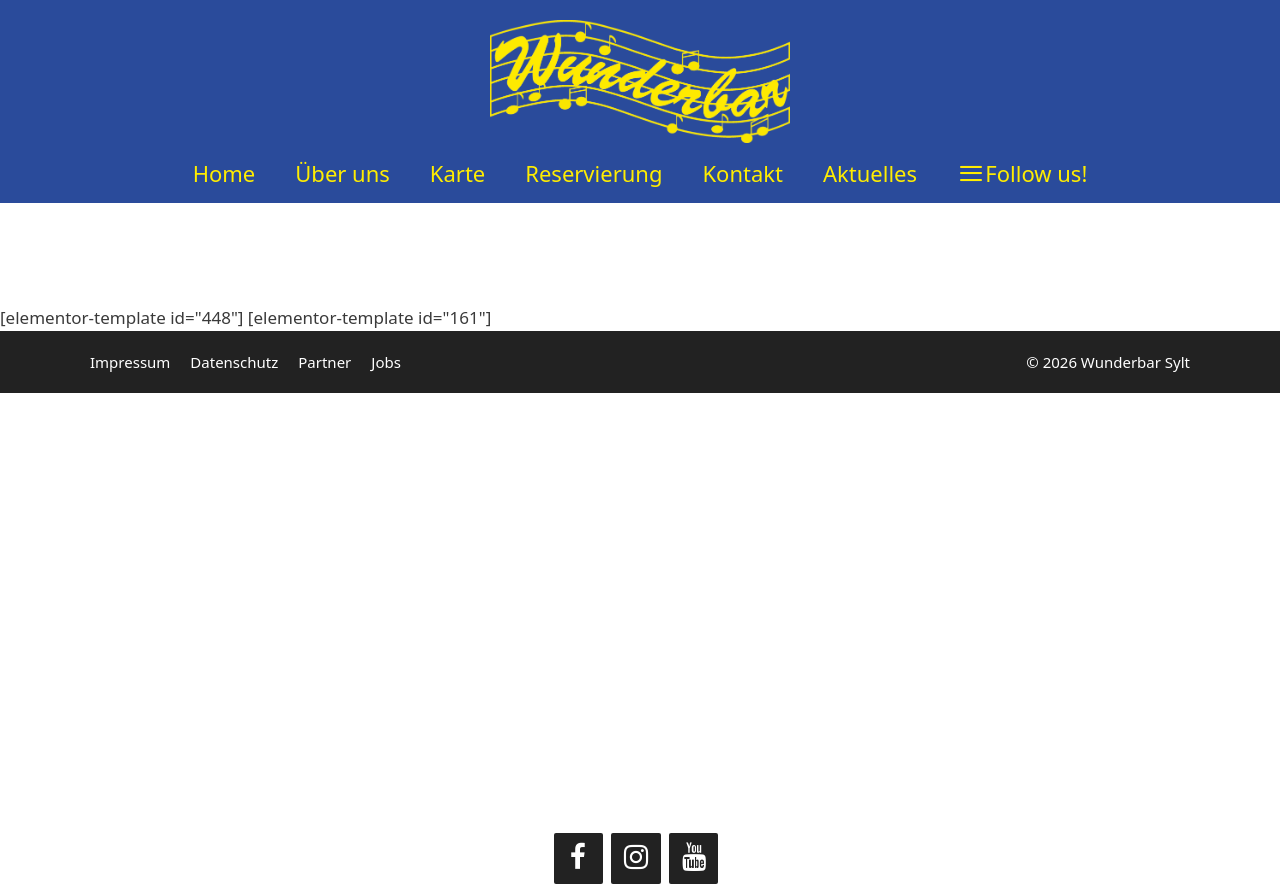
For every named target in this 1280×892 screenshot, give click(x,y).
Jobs (386, 362)
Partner (324, 362)
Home (224, 173)
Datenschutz (234, 362)
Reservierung (593, 173)
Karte (457, 173)
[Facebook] (579, 858)
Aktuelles (870, 173)
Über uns (342, 173)
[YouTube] (694, 858)
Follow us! (1036, 173)
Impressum (130, 362)
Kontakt (742, 173)
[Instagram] (636, 858)
